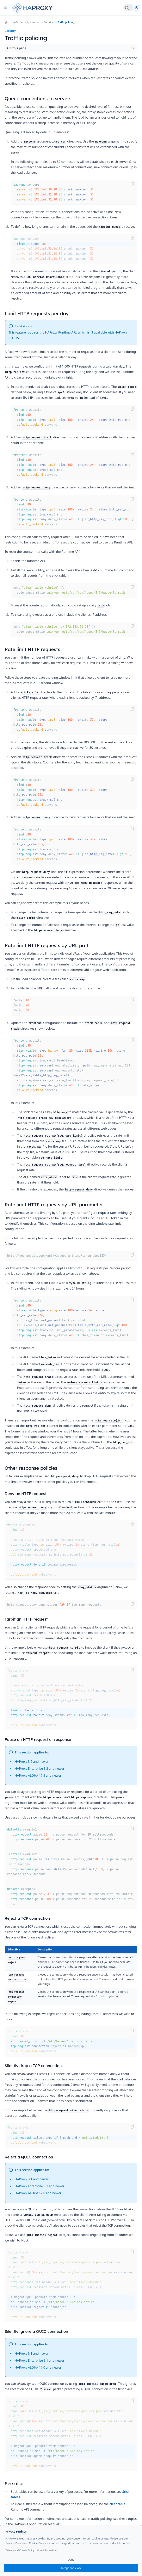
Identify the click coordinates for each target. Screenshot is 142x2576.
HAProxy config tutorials (25, 22)
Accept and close (71, 2568)
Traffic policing (66, 22)
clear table (117, 2504)
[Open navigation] (5, 7)
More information (46, 2550)
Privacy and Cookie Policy (20, 2550)
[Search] (128, 7)
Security (48, 22)
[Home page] (33, 8)
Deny (71, 2559)
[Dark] (136, 7)
